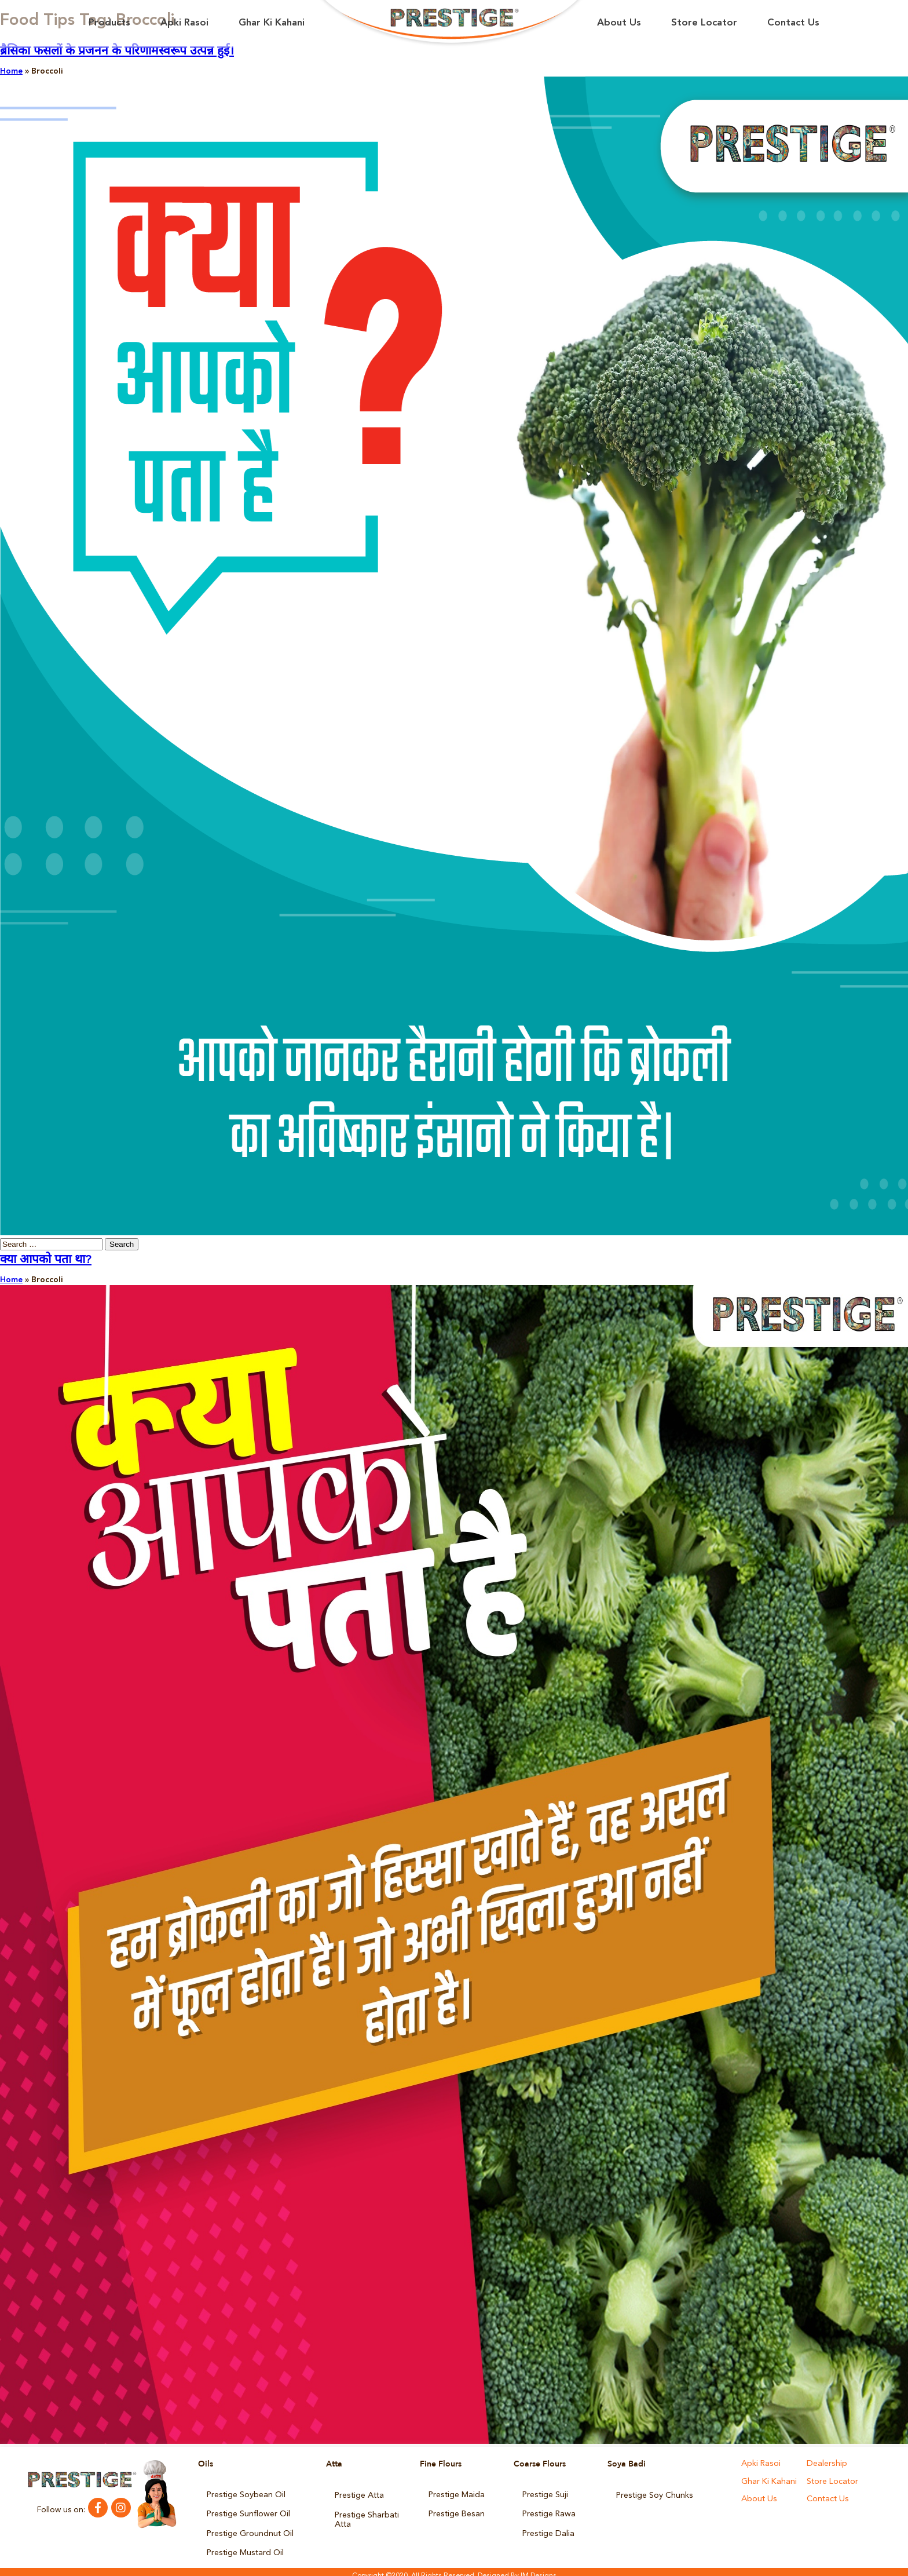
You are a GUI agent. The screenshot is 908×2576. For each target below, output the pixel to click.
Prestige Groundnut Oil (250, 2529)
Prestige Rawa (548, 2512)
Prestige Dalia (547, 2529)
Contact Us (793, 23)
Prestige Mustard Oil (245, 2546)
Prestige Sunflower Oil (248, 2512)
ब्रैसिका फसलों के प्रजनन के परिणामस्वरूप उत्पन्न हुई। (117, 51)
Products (109, 23)
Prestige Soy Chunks (654, 2494)
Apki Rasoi (184, 23)
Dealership (826, 2464)
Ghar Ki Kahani (272, 23)
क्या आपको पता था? (45, 1260)
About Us (619, 23)
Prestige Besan (456, 2512)
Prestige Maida (456, 2494)
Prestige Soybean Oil (246, 2494)
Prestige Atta (359, 2494)
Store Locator (704, 23)
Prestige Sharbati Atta (366, 2516)
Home (11, 71)
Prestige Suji (545, 2494)
